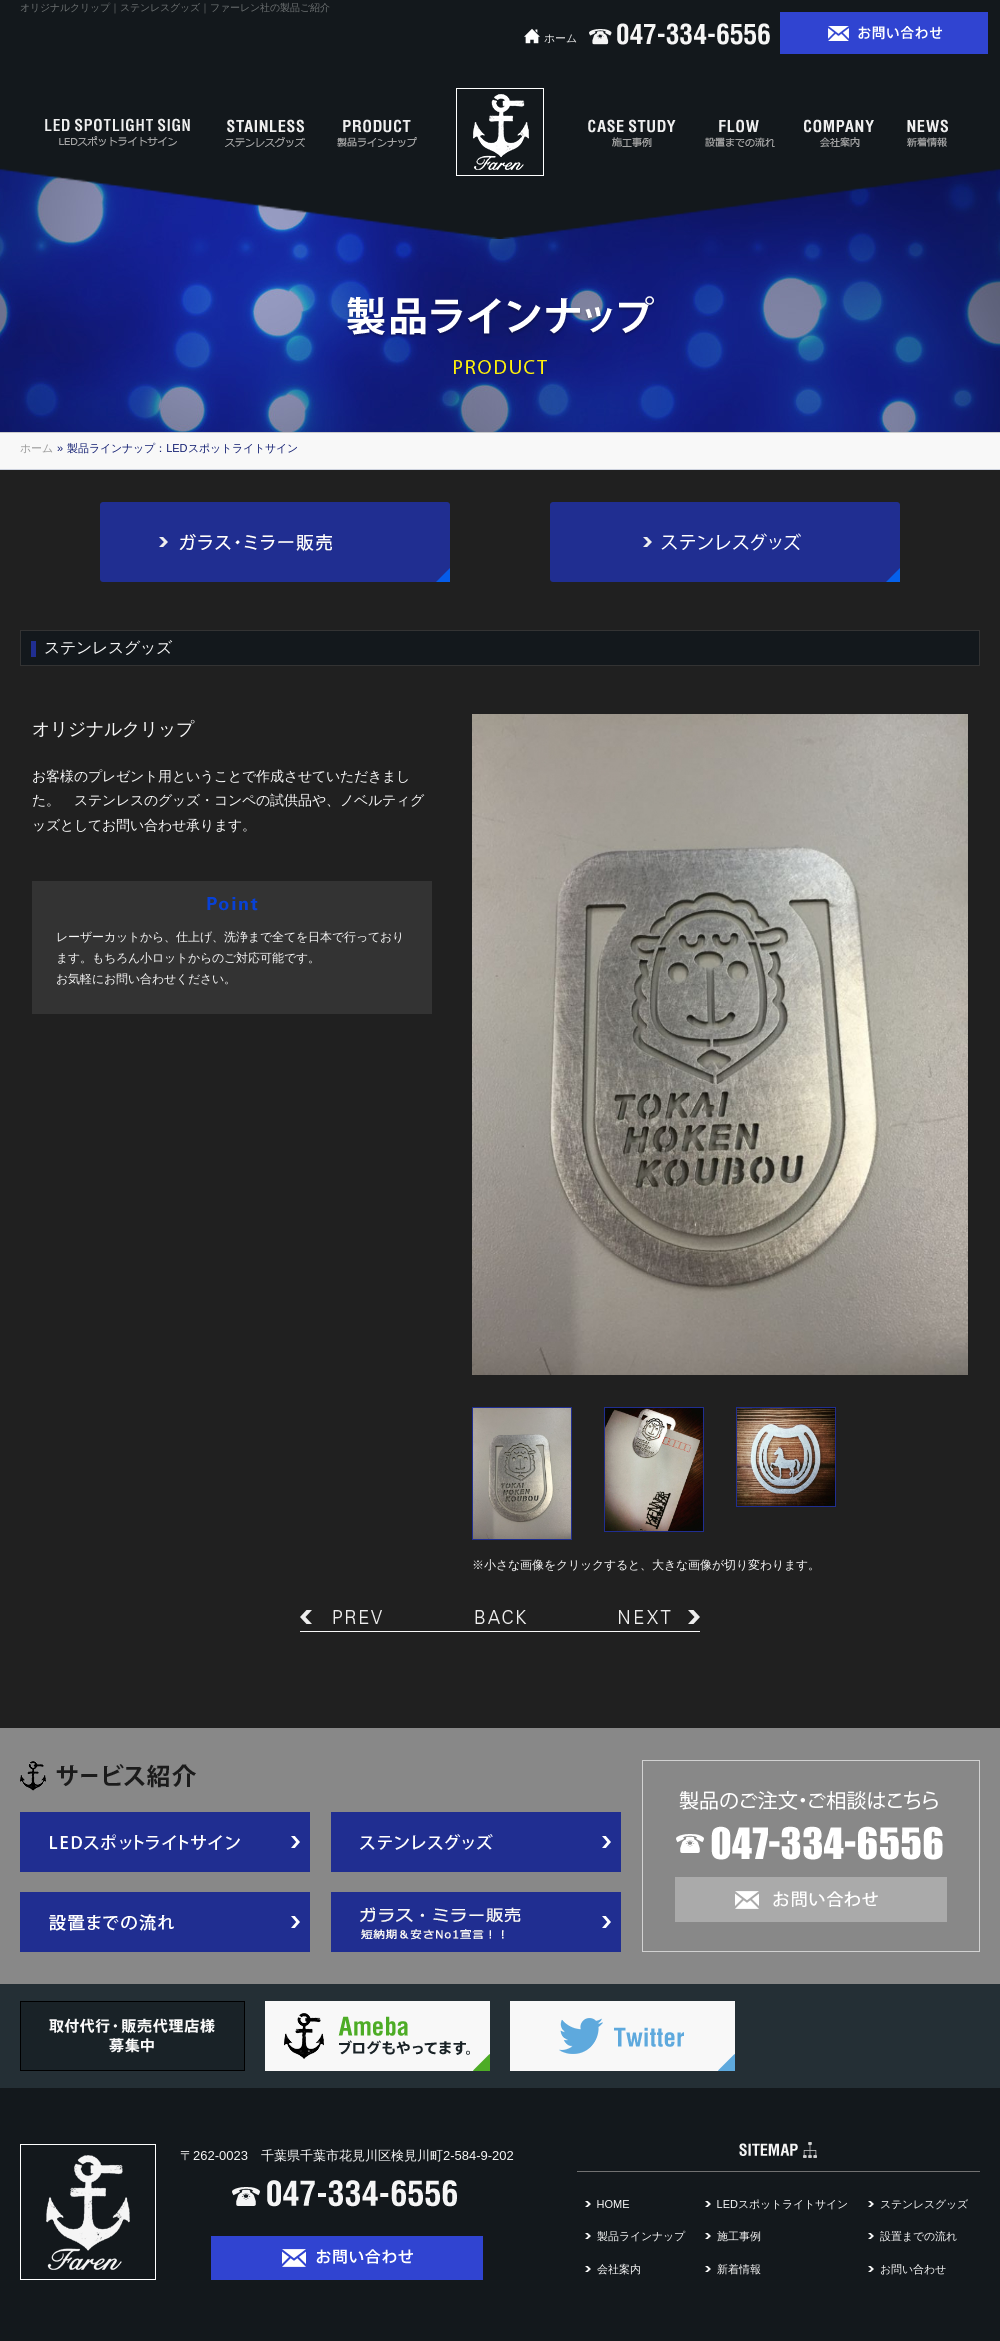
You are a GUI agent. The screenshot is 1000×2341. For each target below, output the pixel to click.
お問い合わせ (913, 2269)
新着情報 (739, 2269)
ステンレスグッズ (924, 2204)
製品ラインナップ (641, 2236)
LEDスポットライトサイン (782, 2204)
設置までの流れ (918, 2236)
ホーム (550, 38)
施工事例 (739, 2236)
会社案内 (619, 2269)
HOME (613, 2204)
